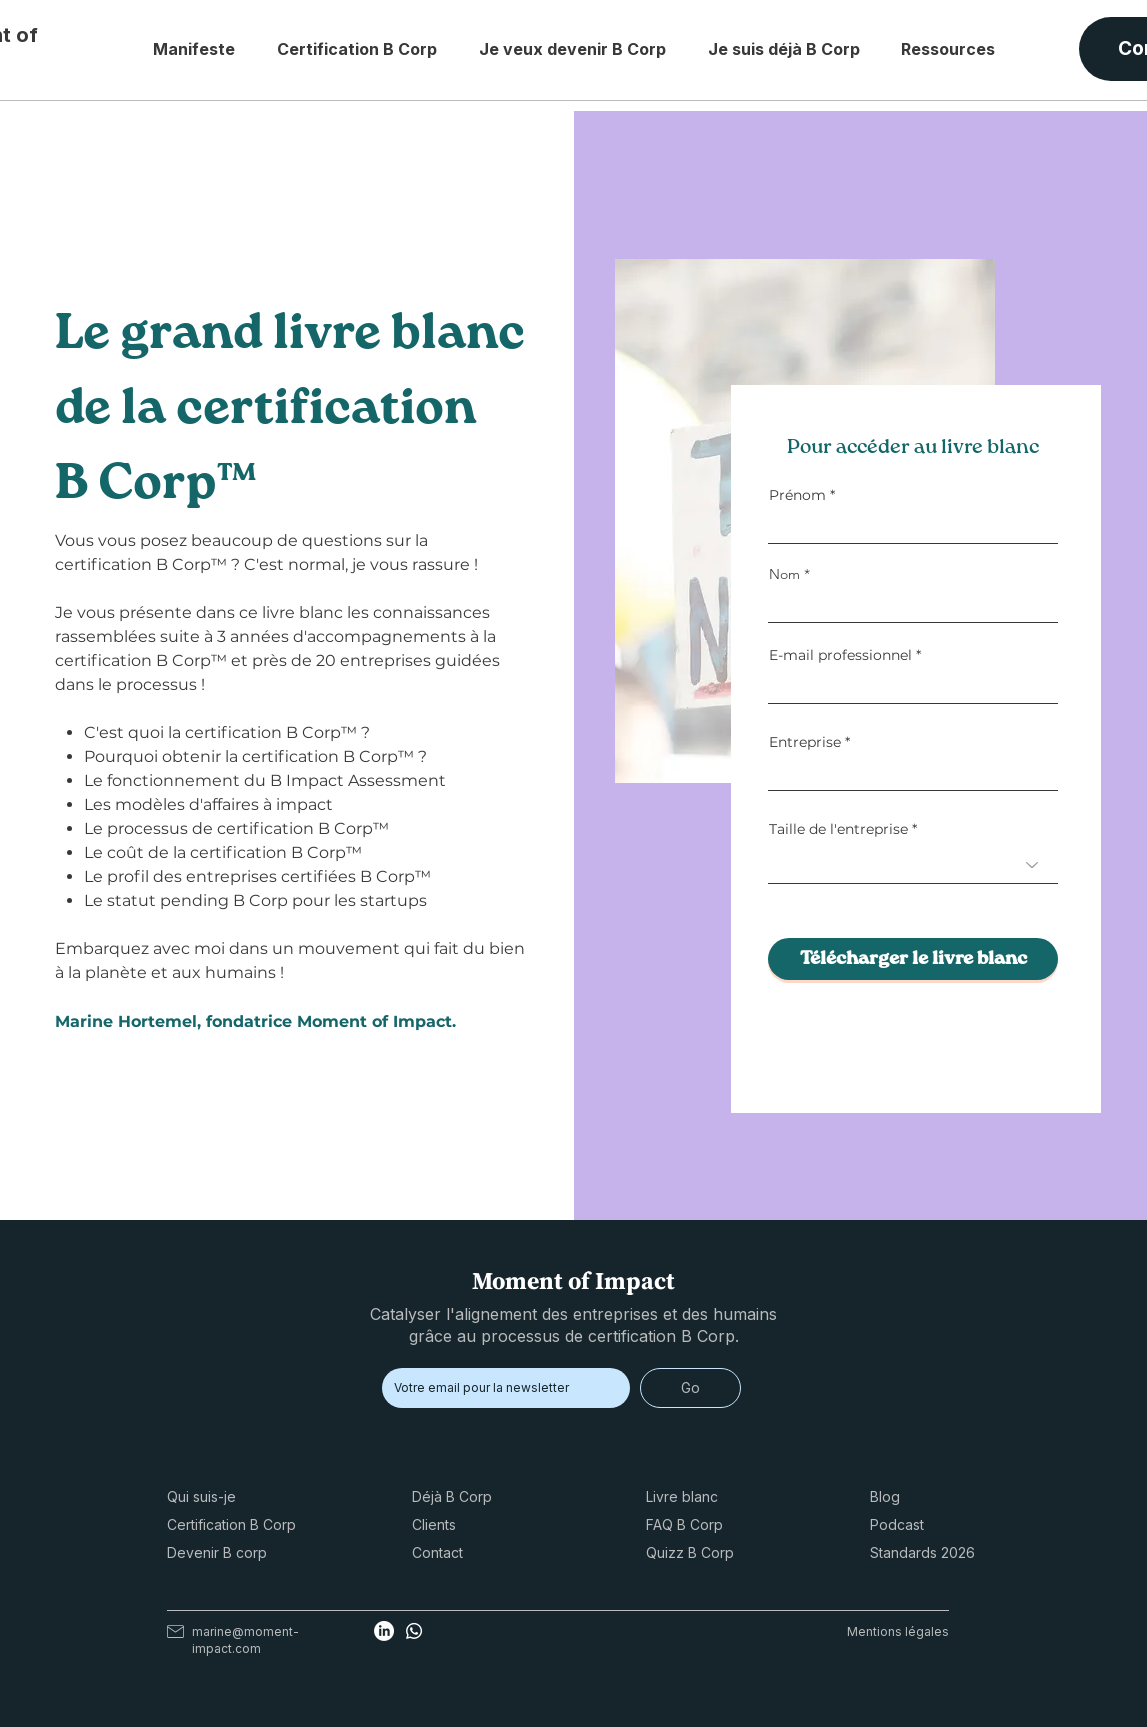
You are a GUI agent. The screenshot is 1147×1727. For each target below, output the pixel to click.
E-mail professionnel (840, 655)
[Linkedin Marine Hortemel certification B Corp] (384, 1631)
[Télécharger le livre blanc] (913, 959)
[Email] (500, 1388)
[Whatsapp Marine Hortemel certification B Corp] (414, 1631)
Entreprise (805, 742)
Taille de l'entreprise (838, 829)
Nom (784, 574)
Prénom (797, 495)
